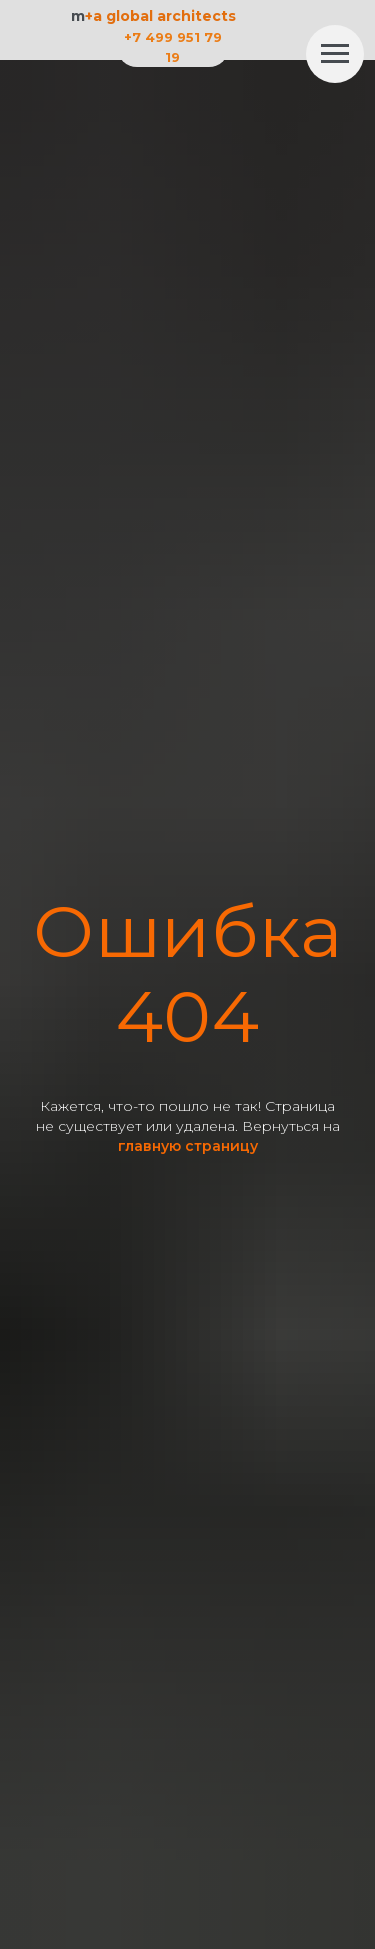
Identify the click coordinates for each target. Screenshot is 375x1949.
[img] (283, 42)
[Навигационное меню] (335, 54)
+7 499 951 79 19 (173, 47)
